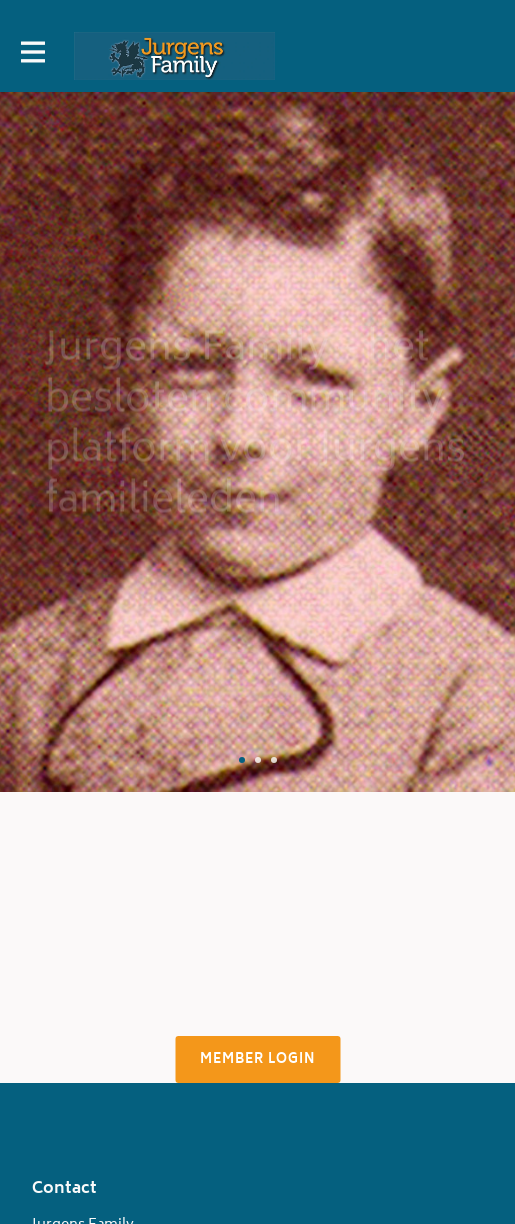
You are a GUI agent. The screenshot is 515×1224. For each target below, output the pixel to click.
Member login (257, 1060)
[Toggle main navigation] (32, 56)
